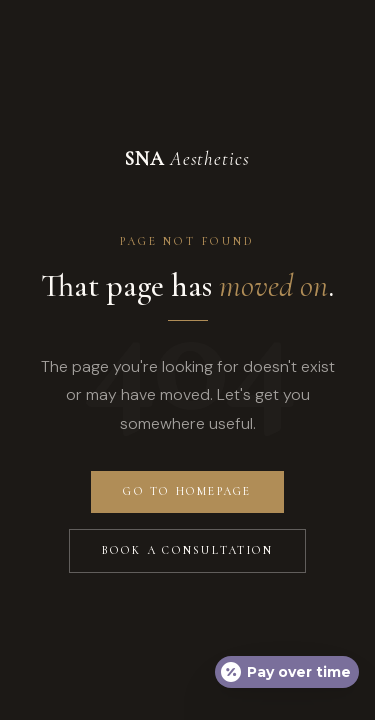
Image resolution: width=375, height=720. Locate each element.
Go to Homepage (187, 491)
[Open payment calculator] (287, 672)
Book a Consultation (188, 550)
